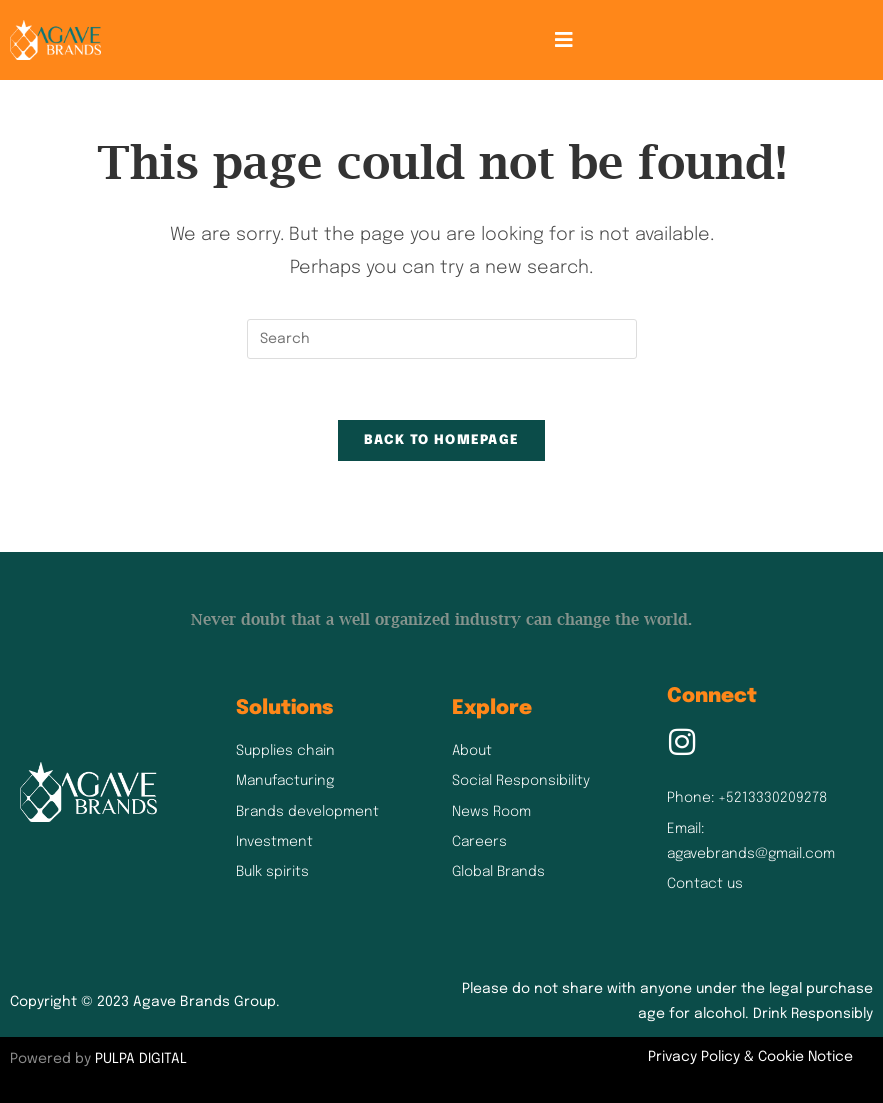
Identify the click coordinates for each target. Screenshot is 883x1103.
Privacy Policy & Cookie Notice (750, 1057)
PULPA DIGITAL (141, 1059)
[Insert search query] (442, 339)
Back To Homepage (442, 440)
